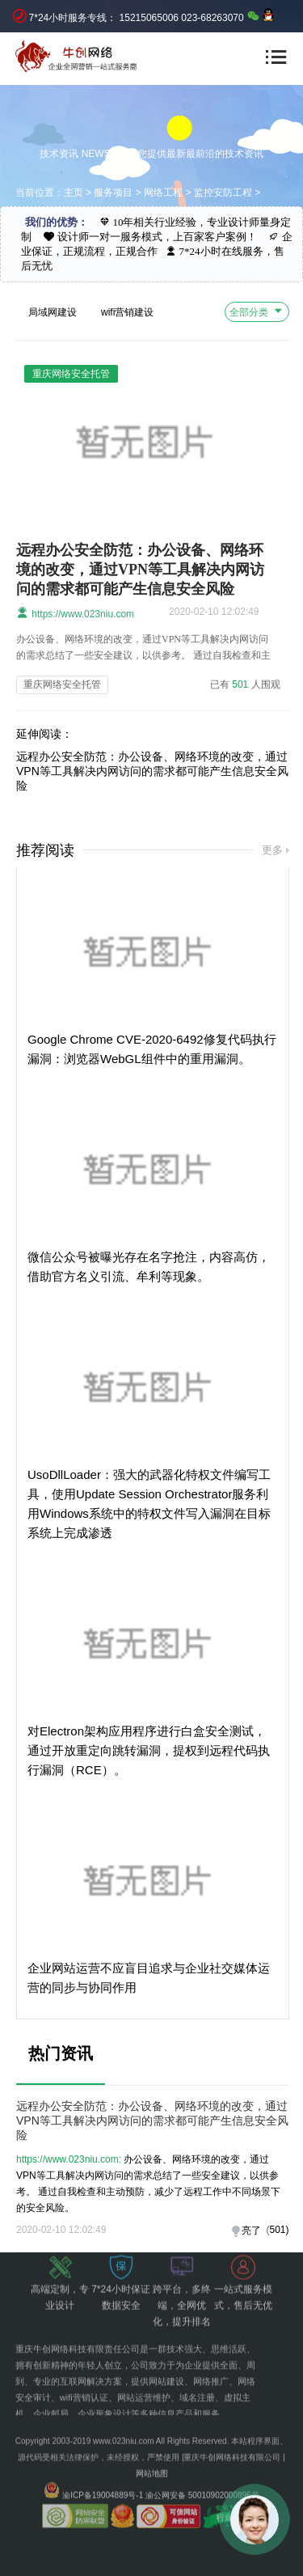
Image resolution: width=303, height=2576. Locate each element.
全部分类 (256, 311)
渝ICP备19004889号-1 (102, 2474)
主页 (73, 192)
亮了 (251, 2230)
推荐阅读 (45, 850)
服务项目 (113, 192)
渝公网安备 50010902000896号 (202, 2474)
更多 (272, 850)
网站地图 (152, 2452)
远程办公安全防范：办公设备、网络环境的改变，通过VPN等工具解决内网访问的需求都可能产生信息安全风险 (140, 569)
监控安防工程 (223, 192)
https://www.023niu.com (75, 613)
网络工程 (163, 192)
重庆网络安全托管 (62, 684)
